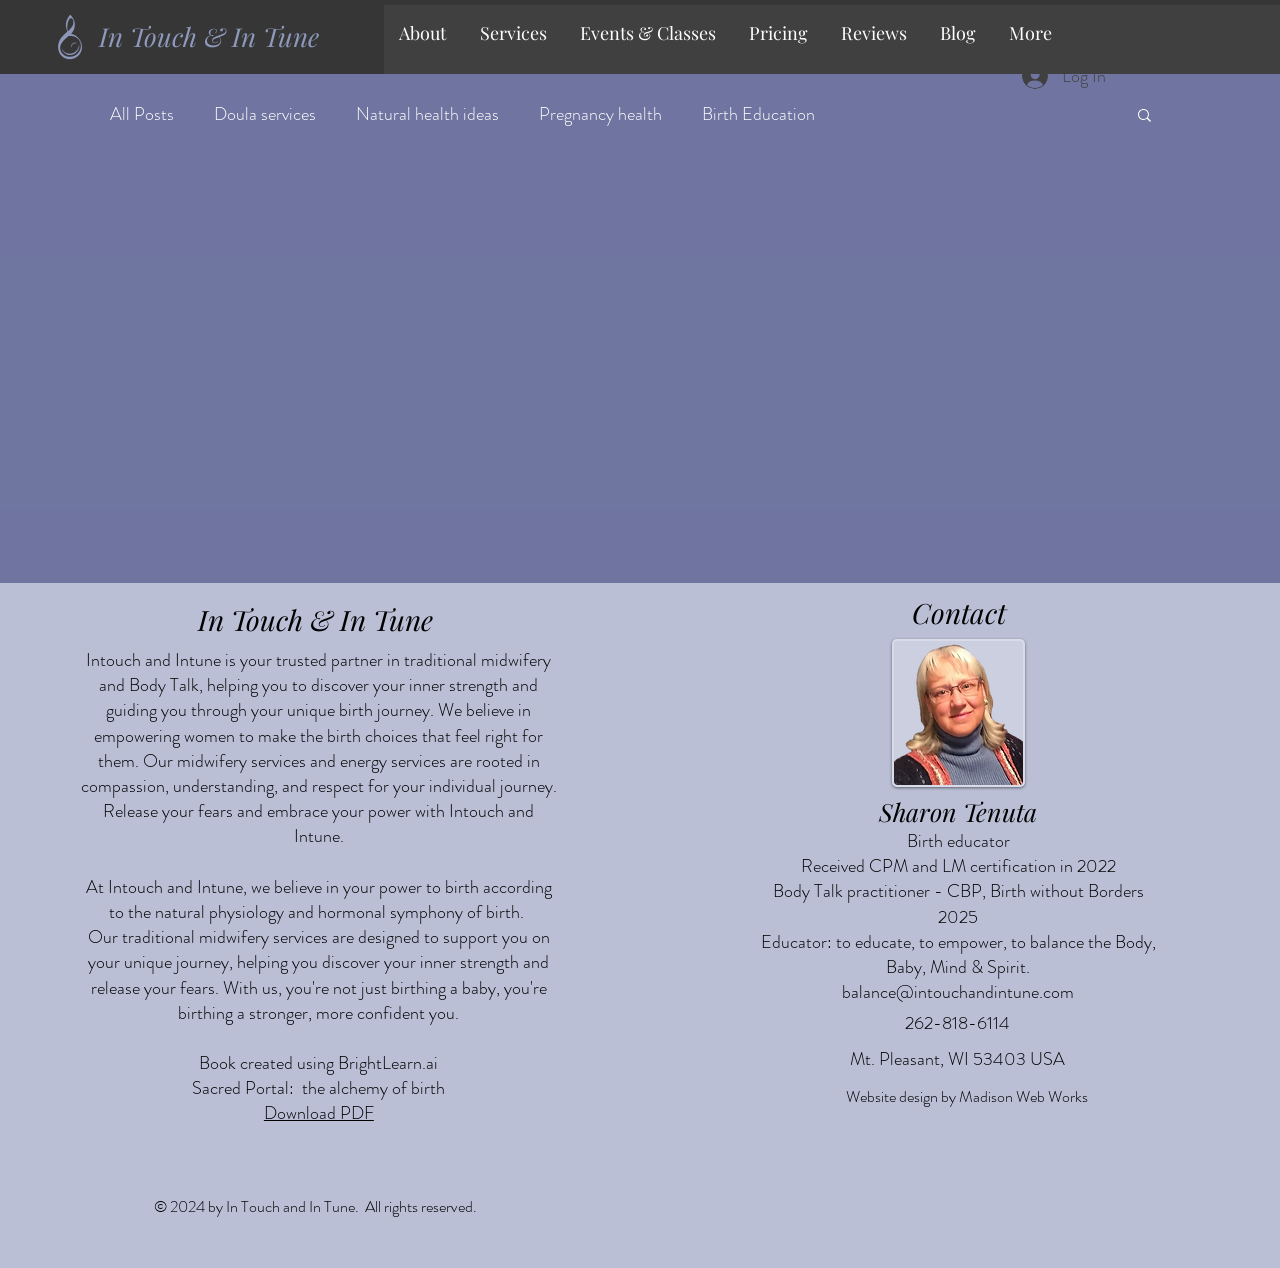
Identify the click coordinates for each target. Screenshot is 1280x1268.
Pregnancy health (600, 114)
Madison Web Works (1023, 1096)
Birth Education (758, 114)
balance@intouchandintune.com (958, 992)
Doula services (265, 114)
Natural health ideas (427, 114)
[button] (515, 33)
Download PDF (319, 1113)
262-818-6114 (957, 1023)
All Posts (142, 114)
